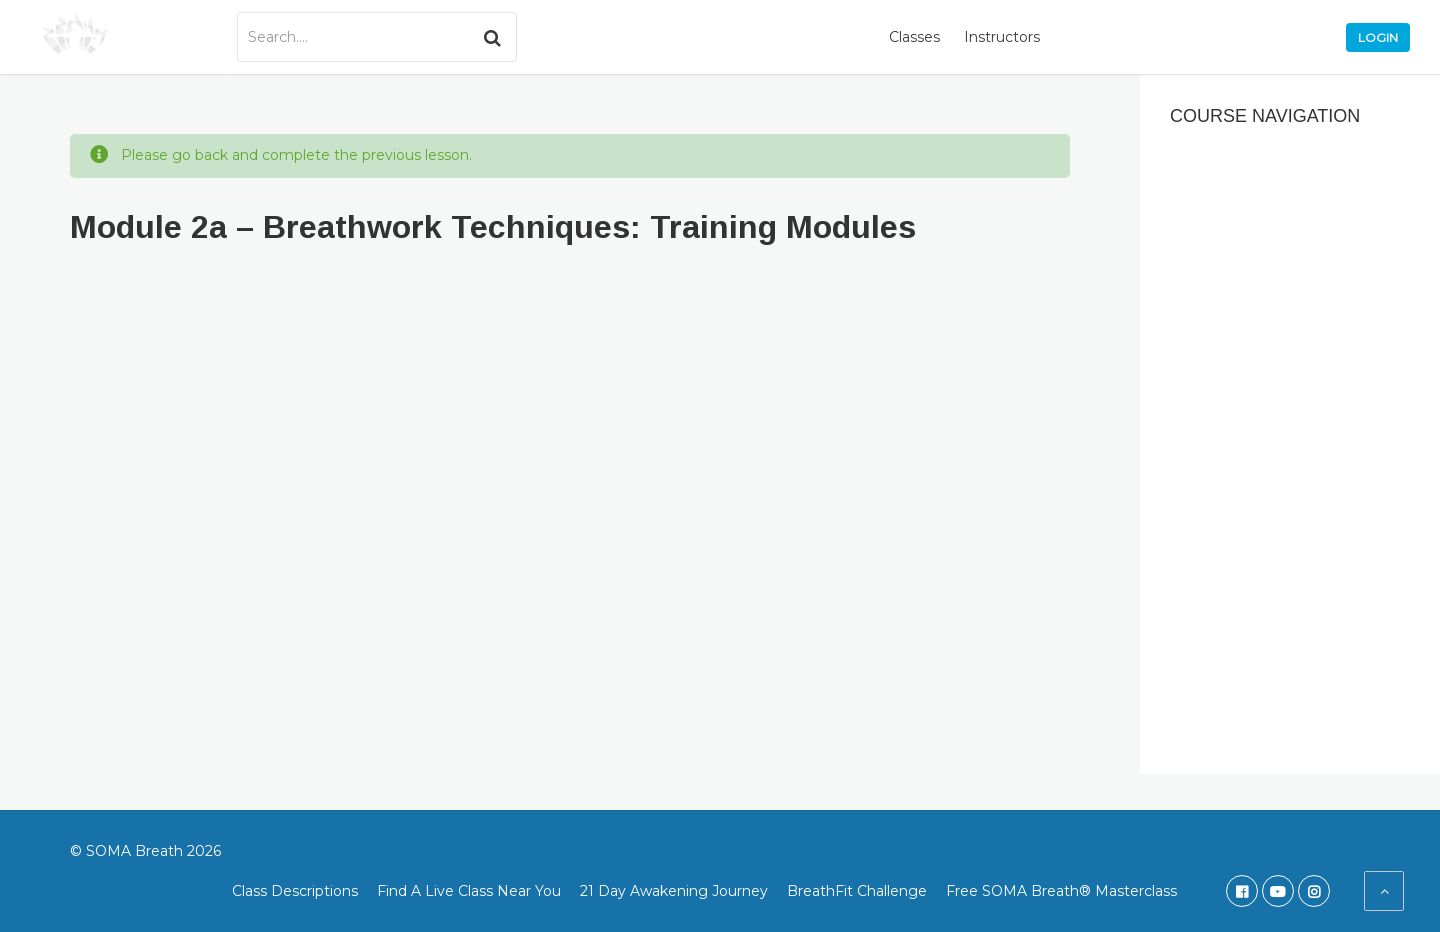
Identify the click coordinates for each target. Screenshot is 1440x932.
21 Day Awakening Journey (674, 891)
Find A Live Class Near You (469, 891)
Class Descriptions (295, 891)
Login (1378, 37)
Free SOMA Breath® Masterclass (1061, 891)
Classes (914, 37)
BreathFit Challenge (857, 891)
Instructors (1002, 37)
